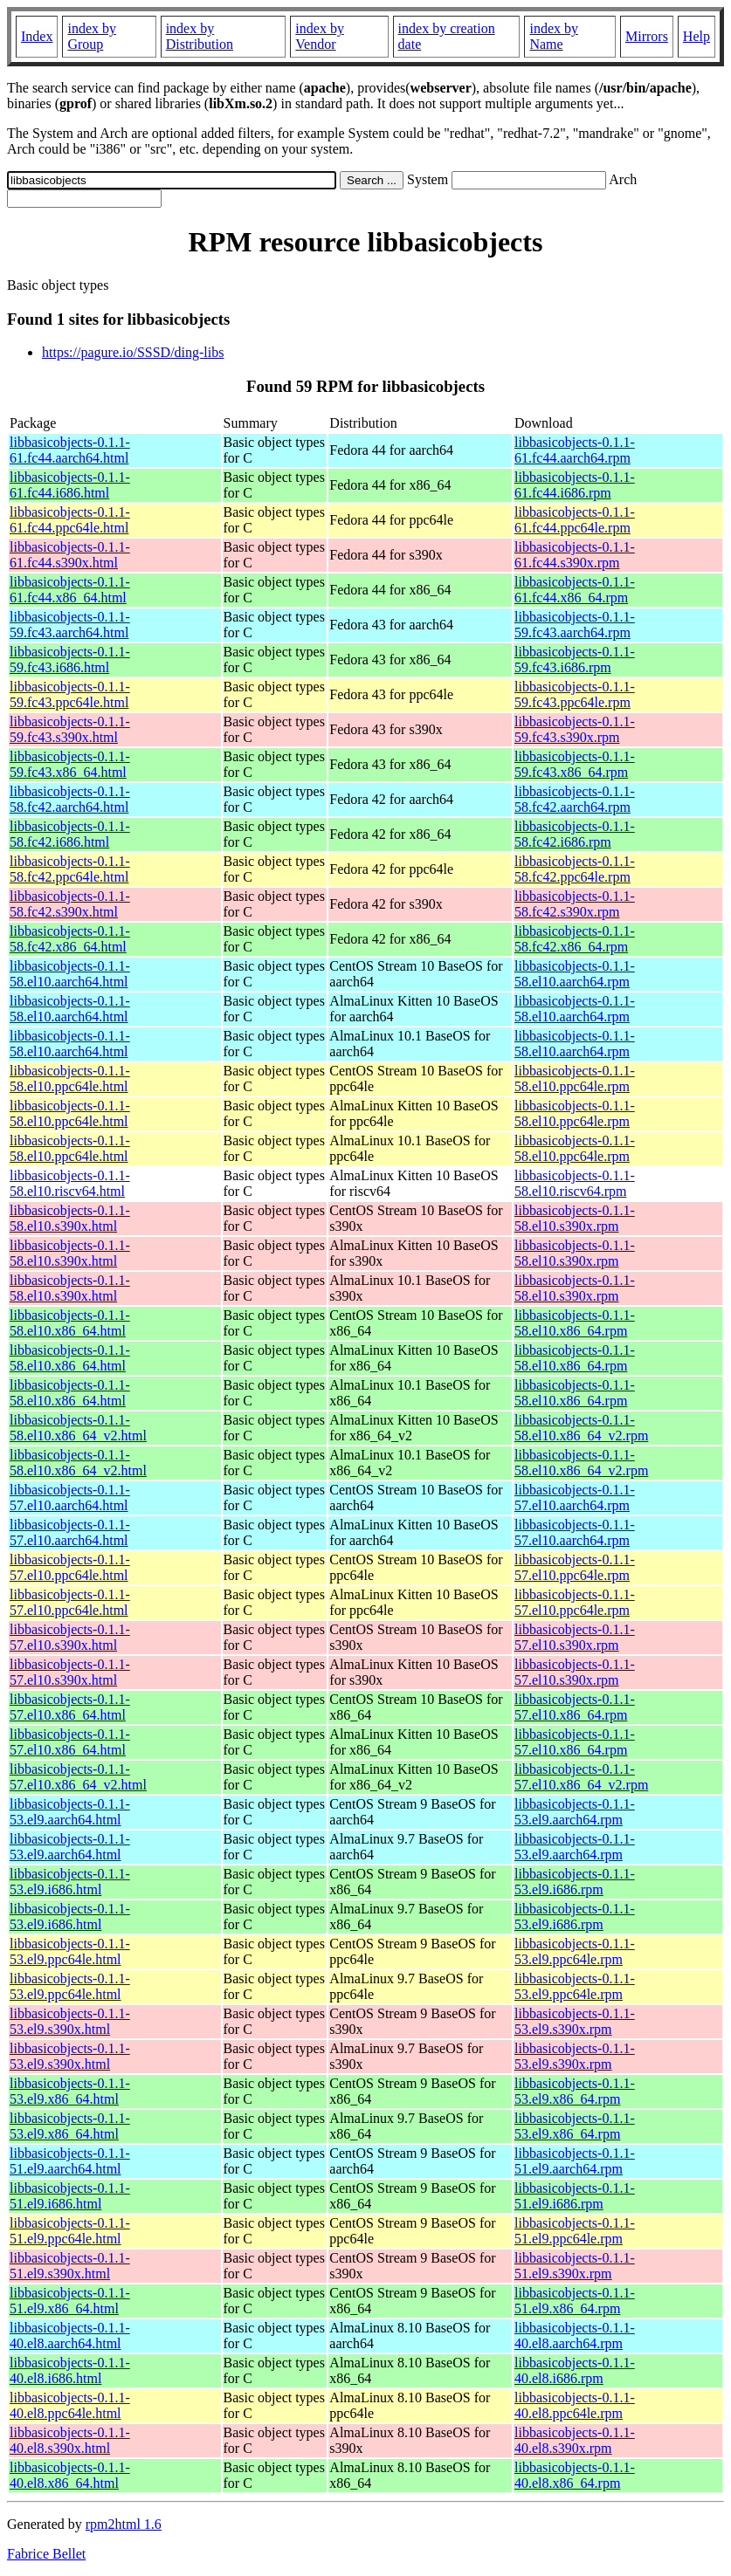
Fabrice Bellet (46, 2553)
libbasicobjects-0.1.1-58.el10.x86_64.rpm (574, 1323)
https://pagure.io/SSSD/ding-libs (133, 352)
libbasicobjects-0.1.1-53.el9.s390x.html (70, 2021)
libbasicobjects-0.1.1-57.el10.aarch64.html (70, 1497)
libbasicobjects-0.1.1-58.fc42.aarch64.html (70, 799)
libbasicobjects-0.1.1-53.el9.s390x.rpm (574, 2021)
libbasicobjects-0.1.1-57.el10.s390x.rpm (574, 1637)
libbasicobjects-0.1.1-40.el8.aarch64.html (70, 2335)
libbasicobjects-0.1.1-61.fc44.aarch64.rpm (574, 450)
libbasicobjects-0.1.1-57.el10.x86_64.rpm (574, 1707)
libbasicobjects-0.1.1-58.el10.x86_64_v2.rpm (581, 1427)
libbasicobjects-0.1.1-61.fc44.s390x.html (70, 554)
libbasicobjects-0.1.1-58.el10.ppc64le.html (70, 1078)
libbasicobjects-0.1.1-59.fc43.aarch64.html (70, 624)
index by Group (91, 36)
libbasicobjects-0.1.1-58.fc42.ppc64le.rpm (574, 869)
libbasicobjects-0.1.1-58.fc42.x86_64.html (70, 939)
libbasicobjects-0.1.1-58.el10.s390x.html (70, 1218)
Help (696, 36)
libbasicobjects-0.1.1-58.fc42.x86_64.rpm (574, 939)
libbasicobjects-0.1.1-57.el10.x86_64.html (70, 1707)
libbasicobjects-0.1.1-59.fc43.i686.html (70, 659)
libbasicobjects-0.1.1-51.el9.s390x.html (70, 2265)
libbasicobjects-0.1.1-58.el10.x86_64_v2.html (78, 1427)
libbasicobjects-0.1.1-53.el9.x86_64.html (70, 2091)
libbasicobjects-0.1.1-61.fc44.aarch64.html (70, 450)
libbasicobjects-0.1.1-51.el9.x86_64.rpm (574, 2300)
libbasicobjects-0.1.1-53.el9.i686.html (70, 1881)
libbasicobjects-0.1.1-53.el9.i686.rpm (574, 1881)
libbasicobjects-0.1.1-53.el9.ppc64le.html (70, 1951)
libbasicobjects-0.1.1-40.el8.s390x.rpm (574, 2440)
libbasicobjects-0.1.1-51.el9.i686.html (70, 2196)
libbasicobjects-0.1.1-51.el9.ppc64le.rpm (574, 2230)
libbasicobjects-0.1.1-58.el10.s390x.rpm (574, 1218)
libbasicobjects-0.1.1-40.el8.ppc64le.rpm (574, 2405)
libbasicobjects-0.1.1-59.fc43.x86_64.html (70, 764)
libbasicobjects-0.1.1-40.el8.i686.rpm (574, 2370)
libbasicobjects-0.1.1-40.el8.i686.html (70, 2370)
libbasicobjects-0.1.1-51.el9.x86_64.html (70, 2300)
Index (36, 36)
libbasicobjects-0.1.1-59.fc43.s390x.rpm (574, 729)
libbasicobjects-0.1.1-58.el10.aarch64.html (70, 973)
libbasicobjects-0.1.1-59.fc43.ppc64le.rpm (574, 694)
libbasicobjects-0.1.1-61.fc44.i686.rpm (574, 485)
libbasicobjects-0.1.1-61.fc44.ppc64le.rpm (574, 520)
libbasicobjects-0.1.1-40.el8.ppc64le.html (70, 2405)
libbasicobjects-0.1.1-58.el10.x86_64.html (70, 1323)
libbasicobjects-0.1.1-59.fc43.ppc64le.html (70, 694)
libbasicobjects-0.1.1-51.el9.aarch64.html (70, 2161)
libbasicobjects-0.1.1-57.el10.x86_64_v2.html (78, 1777)
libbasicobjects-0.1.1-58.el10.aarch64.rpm (574, 973)
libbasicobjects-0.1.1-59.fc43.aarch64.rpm (574, 624)
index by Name (553, 36)
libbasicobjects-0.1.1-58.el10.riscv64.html (70, 1183)
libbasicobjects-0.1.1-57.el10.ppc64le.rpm (574, 1567)
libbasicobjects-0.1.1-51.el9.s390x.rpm (574, 2265)
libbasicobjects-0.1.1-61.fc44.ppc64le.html (70, 520)
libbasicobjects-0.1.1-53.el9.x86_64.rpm (574, 2091)
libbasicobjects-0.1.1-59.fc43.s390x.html (70, 729)
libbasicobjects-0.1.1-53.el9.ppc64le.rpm (574, 1951)
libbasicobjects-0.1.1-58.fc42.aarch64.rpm (574, 799)
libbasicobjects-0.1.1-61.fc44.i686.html (70, 485)
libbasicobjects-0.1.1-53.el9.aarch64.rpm (574, 1811)
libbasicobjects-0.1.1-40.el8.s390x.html (70, 2440)
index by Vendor (319, 36)
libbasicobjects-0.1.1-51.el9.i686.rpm (574, 2196)
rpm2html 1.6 (124, 2524)
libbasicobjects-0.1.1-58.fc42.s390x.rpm (574, 904)
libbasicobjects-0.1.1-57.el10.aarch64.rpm (574, 1497)
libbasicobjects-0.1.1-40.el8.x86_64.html (70, 2475)
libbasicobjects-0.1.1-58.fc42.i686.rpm (574, 834)
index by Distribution (199, 36)
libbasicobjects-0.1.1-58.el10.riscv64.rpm (574, 1183)
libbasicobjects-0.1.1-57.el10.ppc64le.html (70, 1567)
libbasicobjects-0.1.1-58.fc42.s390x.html (70, 904)
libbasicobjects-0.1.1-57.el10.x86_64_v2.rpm (581, 1777)
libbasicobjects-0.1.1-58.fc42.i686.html (70, 834)
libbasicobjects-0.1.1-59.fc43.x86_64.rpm (574, 764)
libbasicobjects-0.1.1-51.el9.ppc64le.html (70, 2230)
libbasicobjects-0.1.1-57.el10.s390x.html (70, 1637)
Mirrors (646, 36)
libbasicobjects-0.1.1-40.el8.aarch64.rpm (574, 2335)
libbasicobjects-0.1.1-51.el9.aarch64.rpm (574, 2161)
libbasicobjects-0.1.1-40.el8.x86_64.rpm (574, 2475)
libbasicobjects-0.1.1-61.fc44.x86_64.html (70, 589)
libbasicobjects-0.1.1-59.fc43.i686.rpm (574, 659)
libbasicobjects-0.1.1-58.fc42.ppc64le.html (70, 869)
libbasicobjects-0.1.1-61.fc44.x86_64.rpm (574, 589)
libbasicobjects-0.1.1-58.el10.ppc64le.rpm (574, 1078)
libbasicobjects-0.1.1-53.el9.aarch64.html (70, 1811)
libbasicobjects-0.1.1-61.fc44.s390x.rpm (574, 554)
